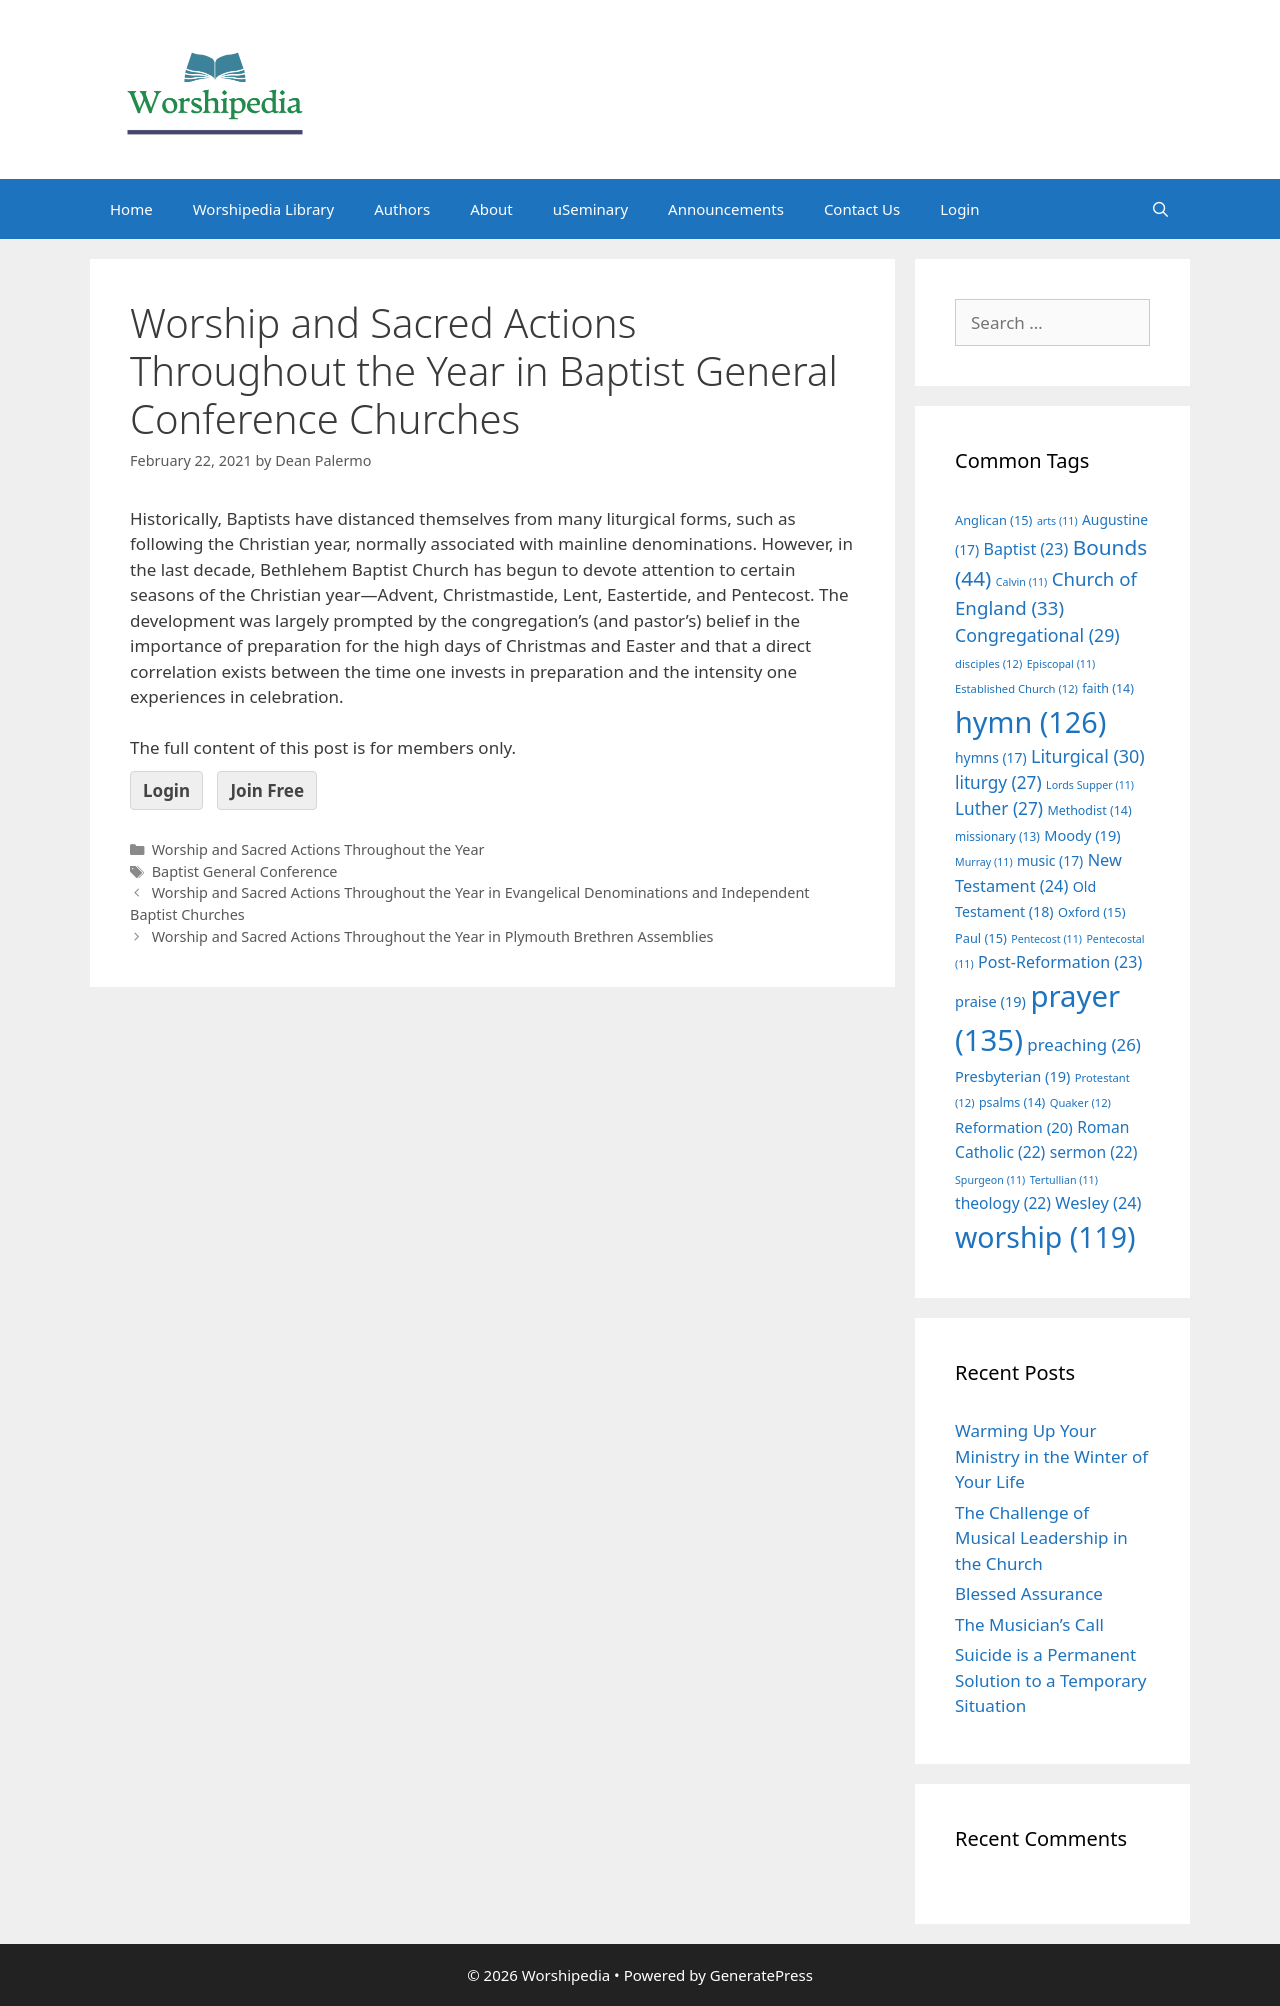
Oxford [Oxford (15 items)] (1091, 912)
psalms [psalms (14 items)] (1012, 1102)
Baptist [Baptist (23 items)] (1026, 549)
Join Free (267, 790)
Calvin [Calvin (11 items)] (1022, 582)
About (491, 209)
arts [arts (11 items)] (1057, 521)
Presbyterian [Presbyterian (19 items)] (1012, 1076)
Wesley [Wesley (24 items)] (1098, 1203)
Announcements (726, 209)
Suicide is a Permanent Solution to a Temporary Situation (1050, 1680)
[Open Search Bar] (1160, 209)
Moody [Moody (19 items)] (1082, 835)
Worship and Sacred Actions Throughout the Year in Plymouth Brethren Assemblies (433, 936)
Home (131, 209)
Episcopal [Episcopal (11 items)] (1061, 664)
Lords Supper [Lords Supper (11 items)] (1090, 785)
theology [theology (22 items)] (1003, 1203)
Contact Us (862, 209)
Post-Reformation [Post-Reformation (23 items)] (1060, 962)
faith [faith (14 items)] (1108, 688)
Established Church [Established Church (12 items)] (1016, 688)
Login (959, 209)
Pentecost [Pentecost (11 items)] (1046, 939)
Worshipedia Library (263, 209)
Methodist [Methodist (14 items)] (1089, 810)
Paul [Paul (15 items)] (981, 938)
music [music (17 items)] (1050, 860)
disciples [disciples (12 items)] (988, 663)
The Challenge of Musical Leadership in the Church (1041, 1538)
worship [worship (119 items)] (1045, 1237)
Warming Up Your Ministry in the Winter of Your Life (1051, 1456)
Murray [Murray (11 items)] (984, 862)
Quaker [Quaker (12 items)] (1080, 1102)
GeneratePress (761, 1975)
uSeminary (590, 209)
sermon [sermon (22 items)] (1094, 1152)
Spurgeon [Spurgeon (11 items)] (990, 1180)
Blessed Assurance (1029, 1593)
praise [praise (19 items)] (990, 1001)
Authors (402, 209)
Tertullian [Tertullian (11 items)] (1064, 1180)
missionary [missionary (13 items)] (997, 836)
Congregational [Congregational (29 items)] (1037, 635)
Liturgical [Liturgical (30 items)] (1088, 756)
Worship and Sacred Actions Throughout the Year (318, 849)
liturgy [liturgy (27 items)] (998, 782)
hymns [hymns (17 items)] (991, 757)
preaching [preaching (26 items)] (1084, 1044)
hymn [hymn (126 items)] (1030, 721)
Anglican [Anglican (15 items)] (993, 520)
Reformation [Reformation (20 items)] (1014, 1127)
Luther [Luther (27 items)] (999, 808)
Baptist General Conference (245, 871)
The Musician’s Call (1029, 1624)
